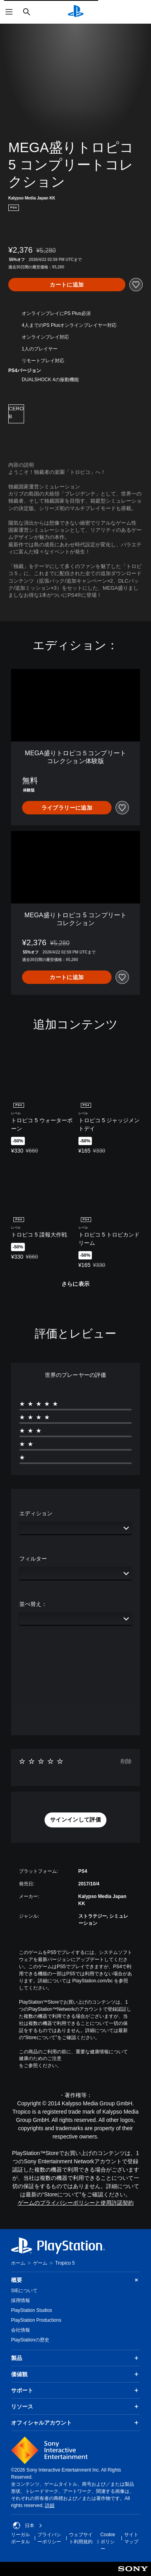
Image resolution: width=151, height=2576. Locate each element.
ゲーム (40, 2263)
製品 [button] (75, 2358)
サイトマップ (131, 2538)
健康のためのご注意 (40, 2058)
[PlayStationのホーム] (76, 11)
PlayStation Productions (36, 2320)
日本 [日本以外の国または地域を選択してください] (27, 2525)
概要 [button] (75, 2280)
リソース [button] (75, 2406)
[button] (75, 1820)
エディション (35, 1513)
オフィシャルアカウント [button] (75, 2422)
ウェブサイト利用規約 (81, 2538)
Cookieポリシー (108, 2542)
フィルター (33, 1558)
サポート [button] (75, 2390)
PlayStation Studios (31, 2310)
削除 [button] (126, 1761)
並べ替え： (33, 1604)
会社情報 (20, 2330)
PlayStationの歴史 (30, 2340)
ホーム (18, 2263)
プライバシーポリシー (49, 2538)
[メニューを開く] (9, 12)
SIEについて (24, 2290)
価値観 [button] (75, 2374)
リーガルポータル (20, 2538)
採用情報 (20, 2300)
